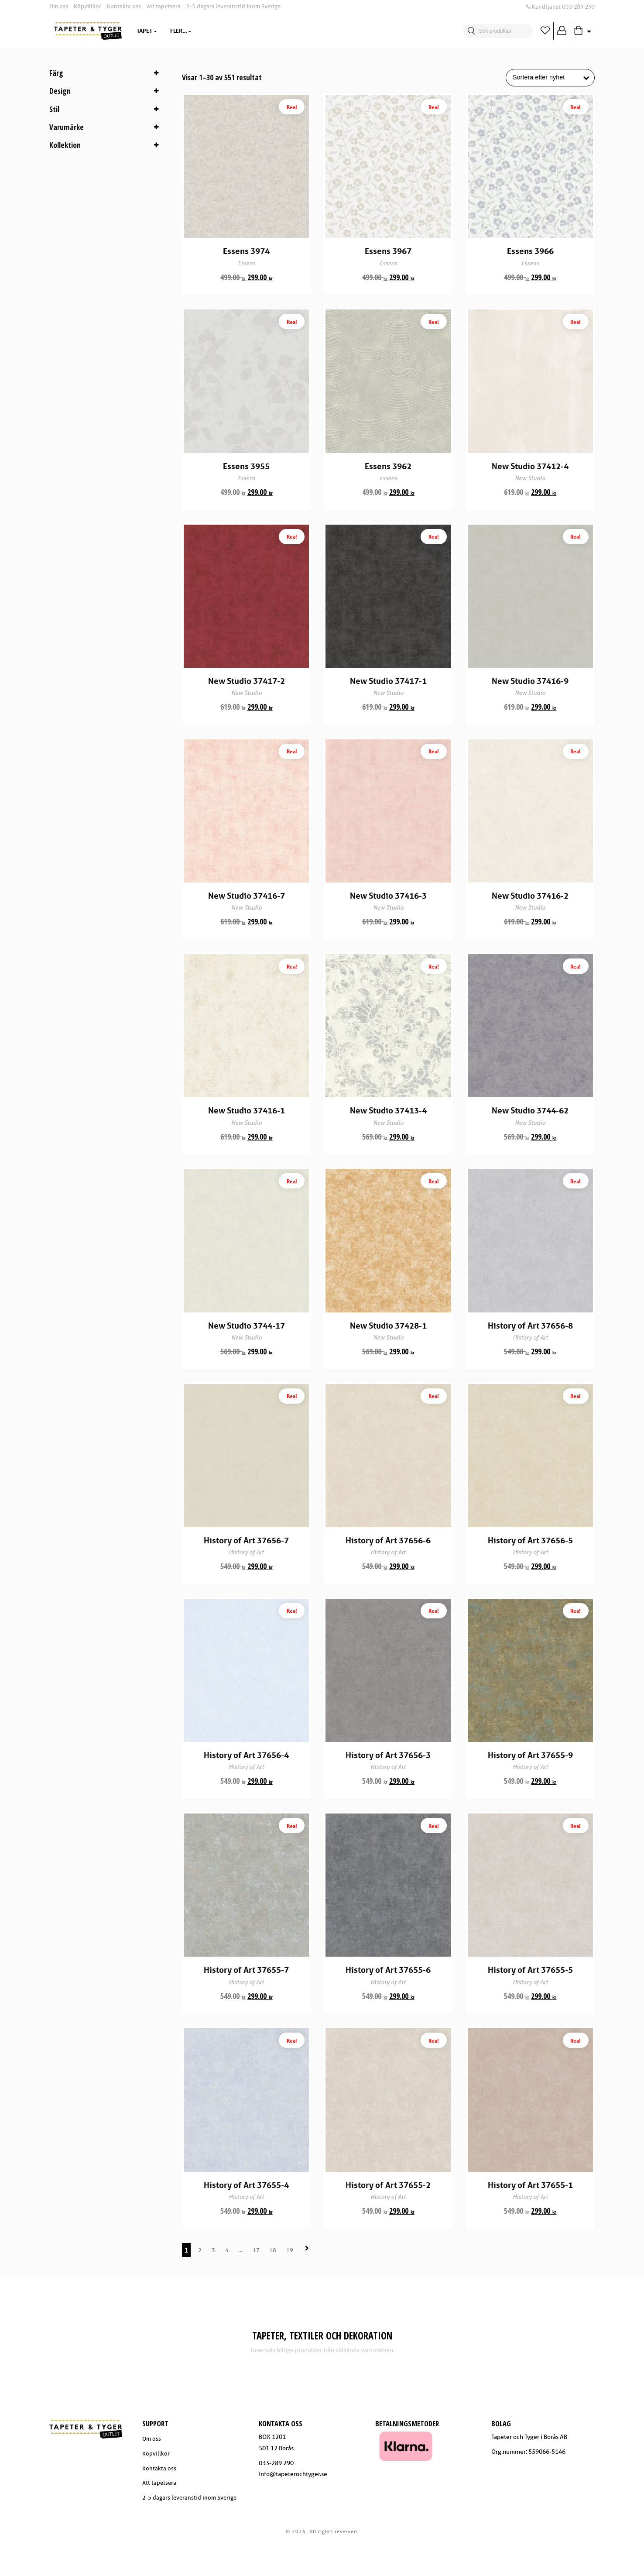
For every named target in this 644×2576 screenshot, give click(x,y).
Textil (178, 30)
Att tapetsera (164, 6)
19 (289, 2286)
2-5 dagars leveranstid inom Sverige (233, 6)
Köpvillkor (87, 6)
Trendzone (326, 30)
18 (272, 2286)
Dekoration (221, 30)
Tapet (144, 30)
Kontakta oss (124, 6)
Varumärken (274, 30)
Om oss (58, 6)
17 (256, 2286)
